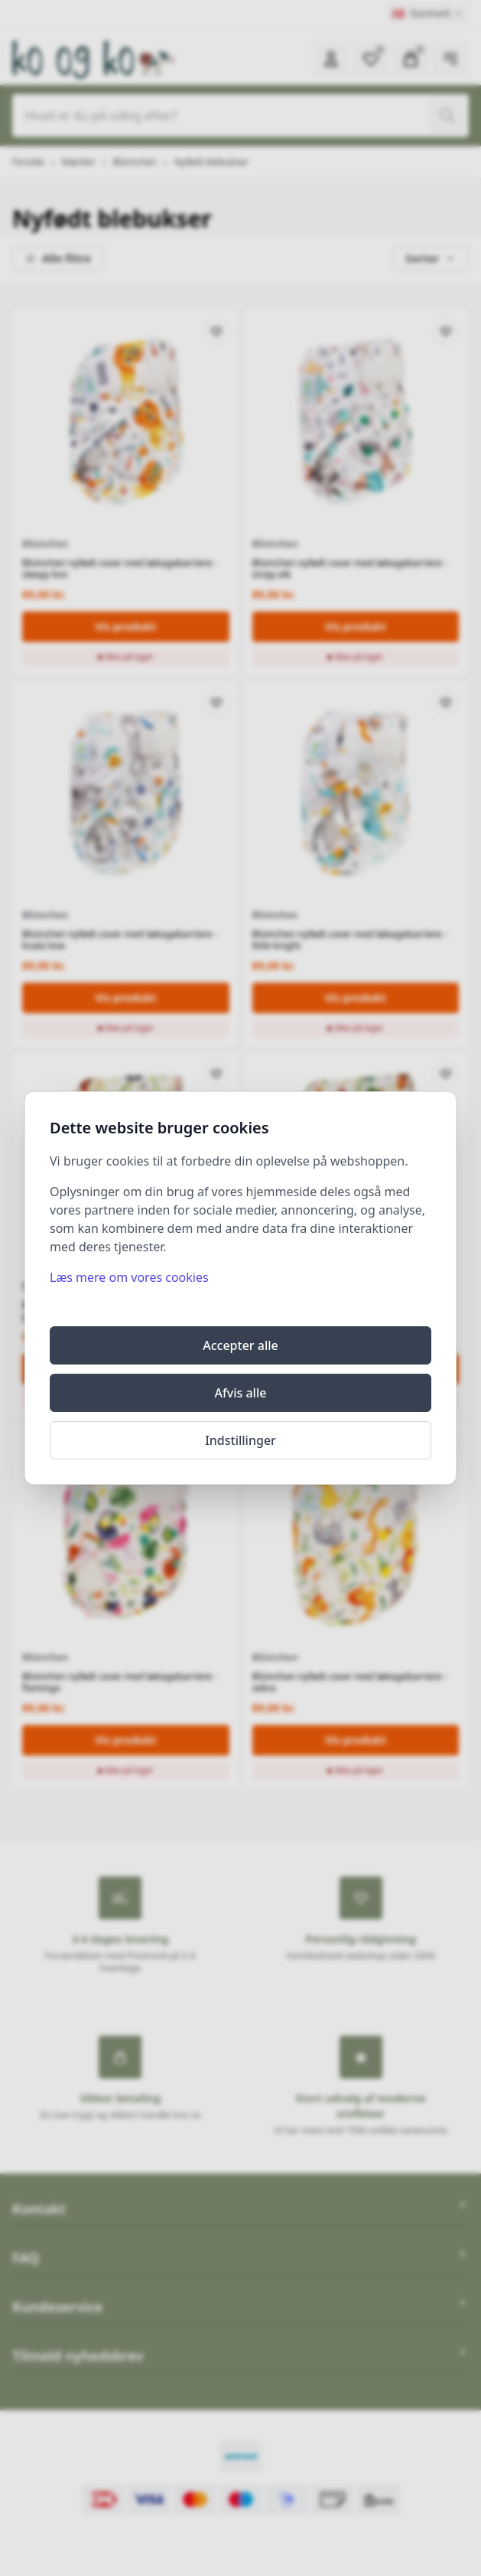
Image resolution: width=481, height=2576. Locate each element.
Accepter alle (240, 1345)
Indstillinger (240, 1440)
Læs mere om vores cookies (129, 1277)
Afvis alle (241, 1392)
